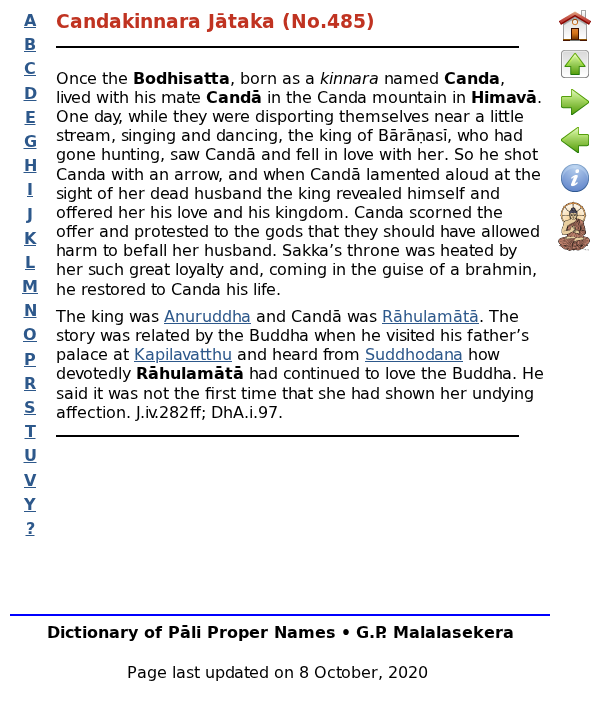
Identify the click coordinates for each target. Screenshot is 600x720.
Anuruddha (207, 315)
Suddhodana (414, 353)
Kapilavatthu (183, 353)
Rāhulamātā (430, 315)
